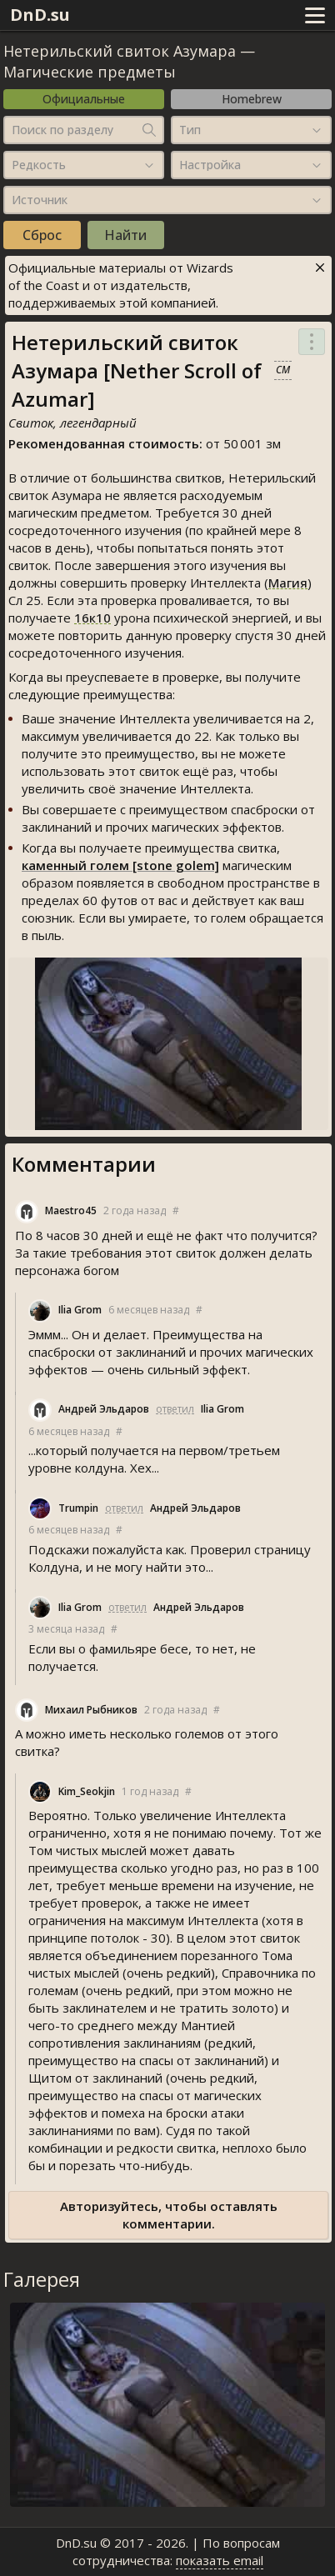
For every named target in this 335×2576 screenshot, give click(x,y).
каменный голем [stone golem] (120, 865)
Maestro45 (71, 1210)
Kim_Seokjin (86, 1791)
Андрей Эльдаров (103, 1409)
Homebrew (252, 99)
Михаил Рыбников (91, 1710)
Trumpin (78, 1508)
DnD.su (40, 14)
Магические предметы (89, 72)
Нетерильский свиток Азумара (119, 51)
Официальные (83, 99)
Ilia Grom (80, 1310)
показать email (219, 2560)
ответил (175, 1409)
